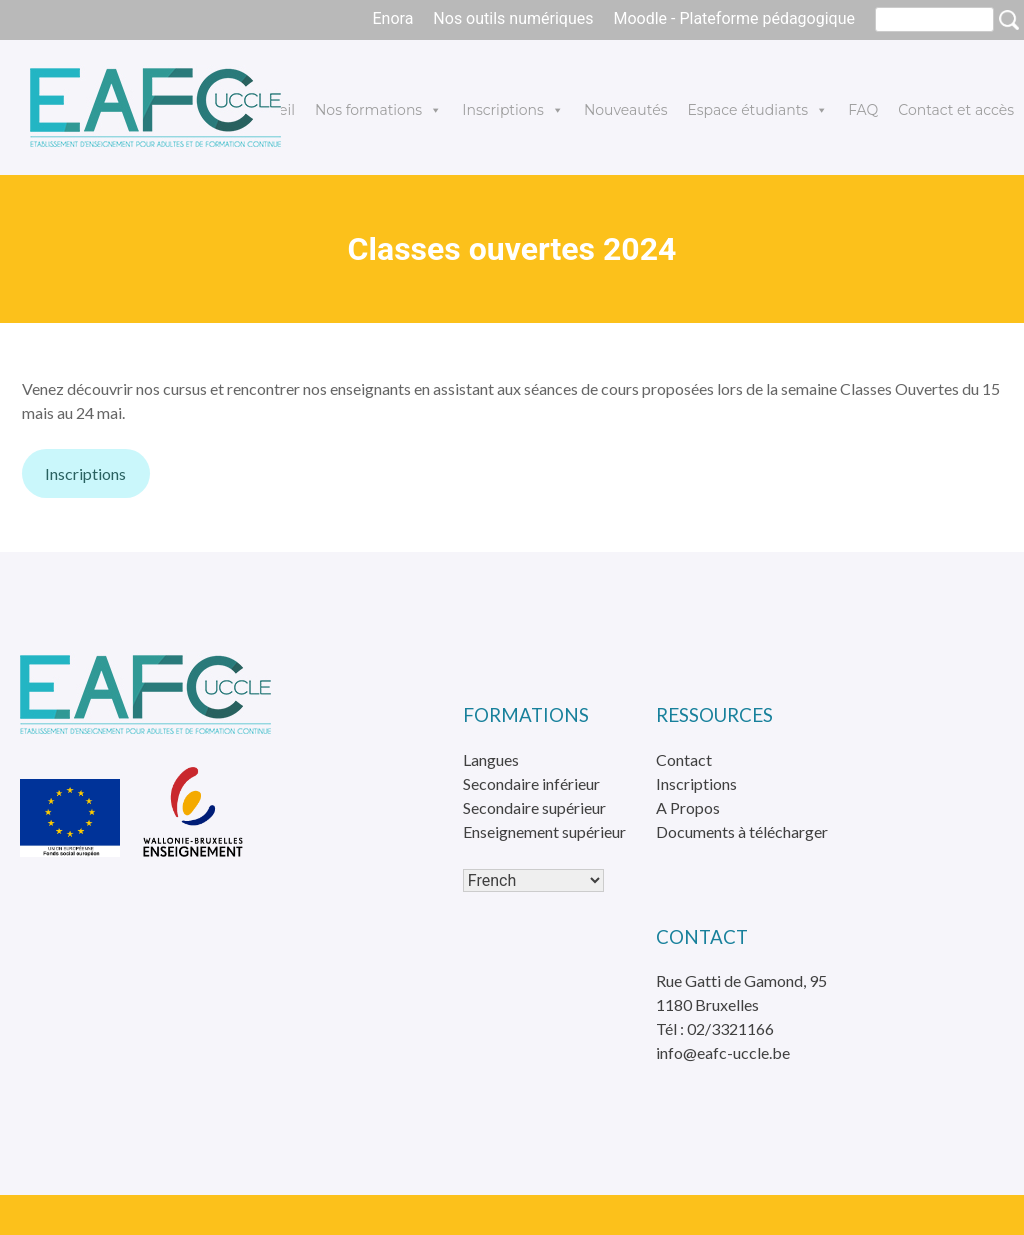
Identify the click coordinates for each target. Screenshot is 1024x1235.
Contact (684, 759)
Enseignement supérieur (544, 831)
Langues (491, 759)
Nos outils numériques (513, 18)
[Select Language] (533, 880)
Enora (392, 18)
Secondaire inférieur (531, 783)
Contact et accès (956, 110)
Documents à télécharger (742, 831)
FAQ (863, 110)
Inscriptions (513, 110)
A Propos (688, 807)
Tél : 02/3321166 (715, 1028)
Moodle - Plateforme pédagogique (734, 18)
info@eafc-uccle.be (723, 1052)
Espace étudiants (757, 110)
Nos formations (378, 110)
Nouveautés (626, 110)
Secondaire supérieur (534, 807)
